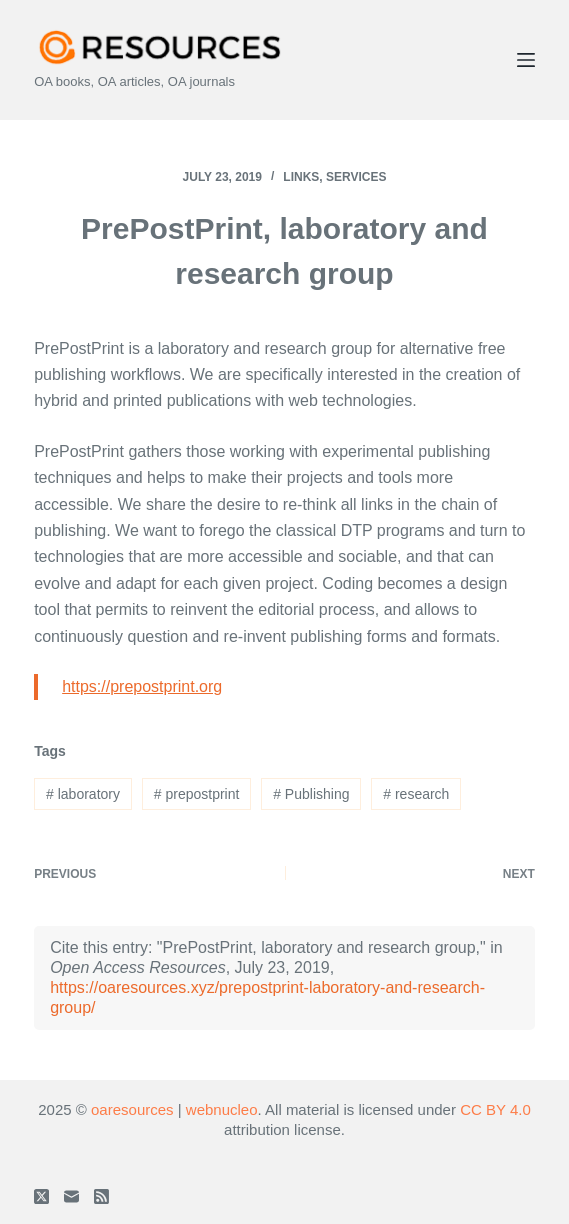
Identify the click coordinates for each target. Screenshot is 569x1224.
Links (301, 177)
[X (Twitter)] (41, 1196)
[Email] (71, 1196)
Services (356, 177)
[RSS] (101, 1196)
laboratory (83, 794)
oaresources (132, 1109)
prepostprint (197, 794)
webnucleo (222, 1109)
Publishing (311, 794)
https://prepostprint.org (142, 686)
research (416, 794)
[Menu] (526, 60)
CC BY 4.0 (495, 1109)
